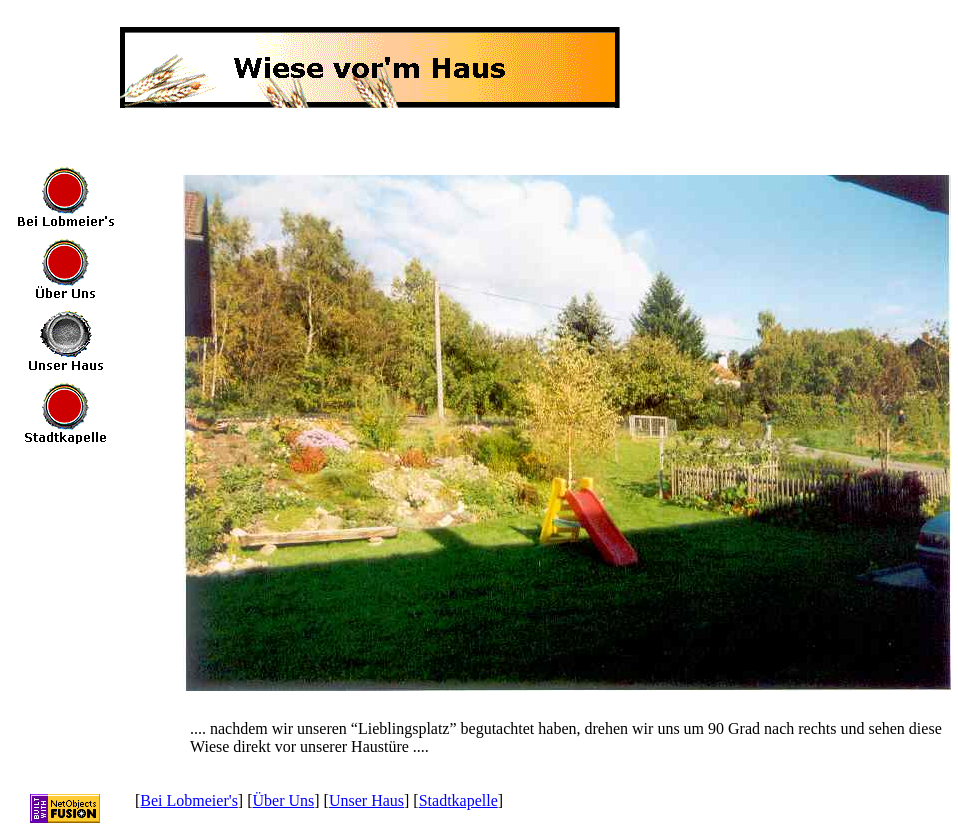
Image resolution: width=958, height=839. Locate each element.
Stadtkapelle (458, 800)
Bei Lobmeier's (189, 800)
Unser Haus (366, 800)
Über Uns (284, 800)
